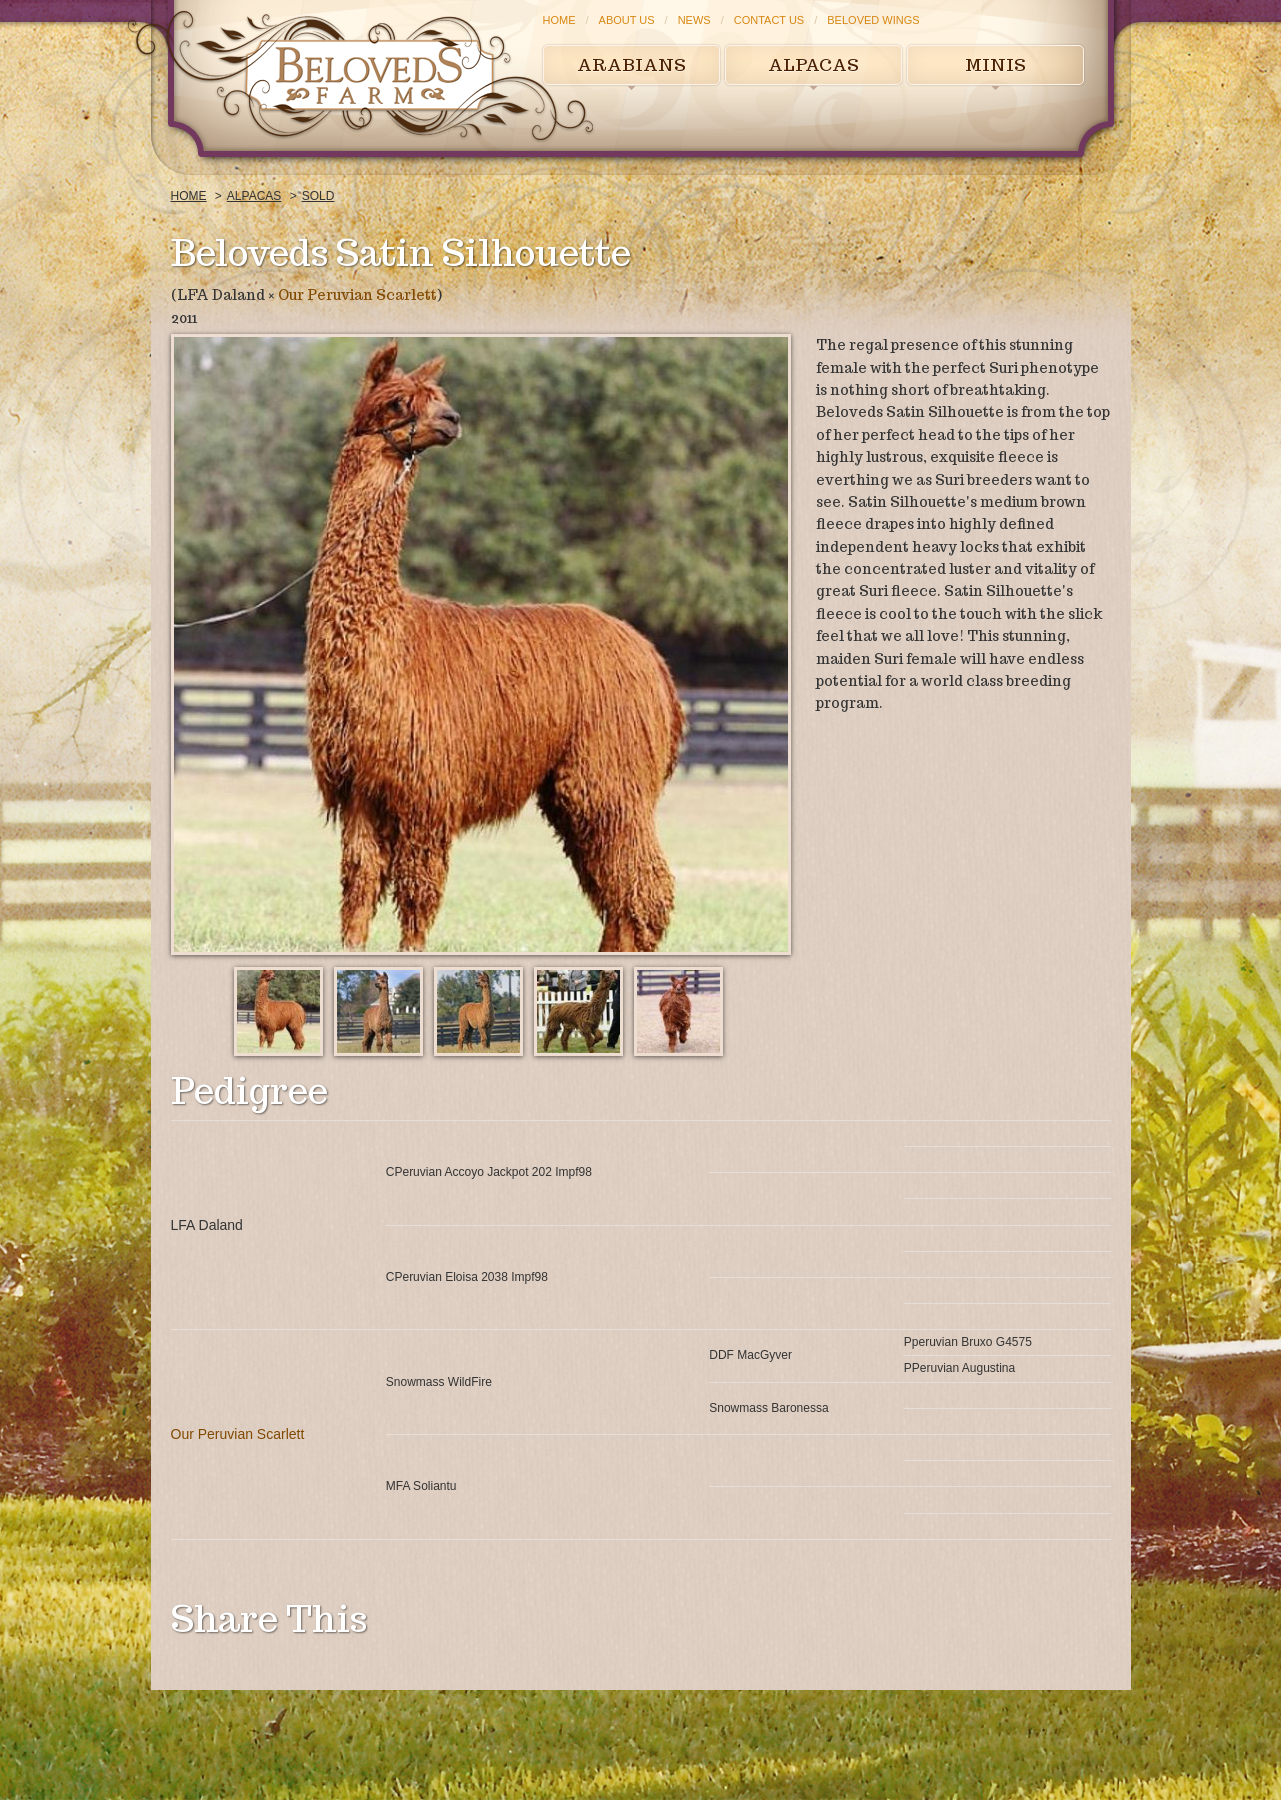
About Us (627, 20)
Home (559, 20)
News (694, 20)
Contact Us (769, 20)
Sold (318, 196)
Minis (995, 65)
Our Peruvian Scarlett (357, 295)
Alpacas (813, 65)
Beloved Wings (873, 20)
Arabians (631, 65)
